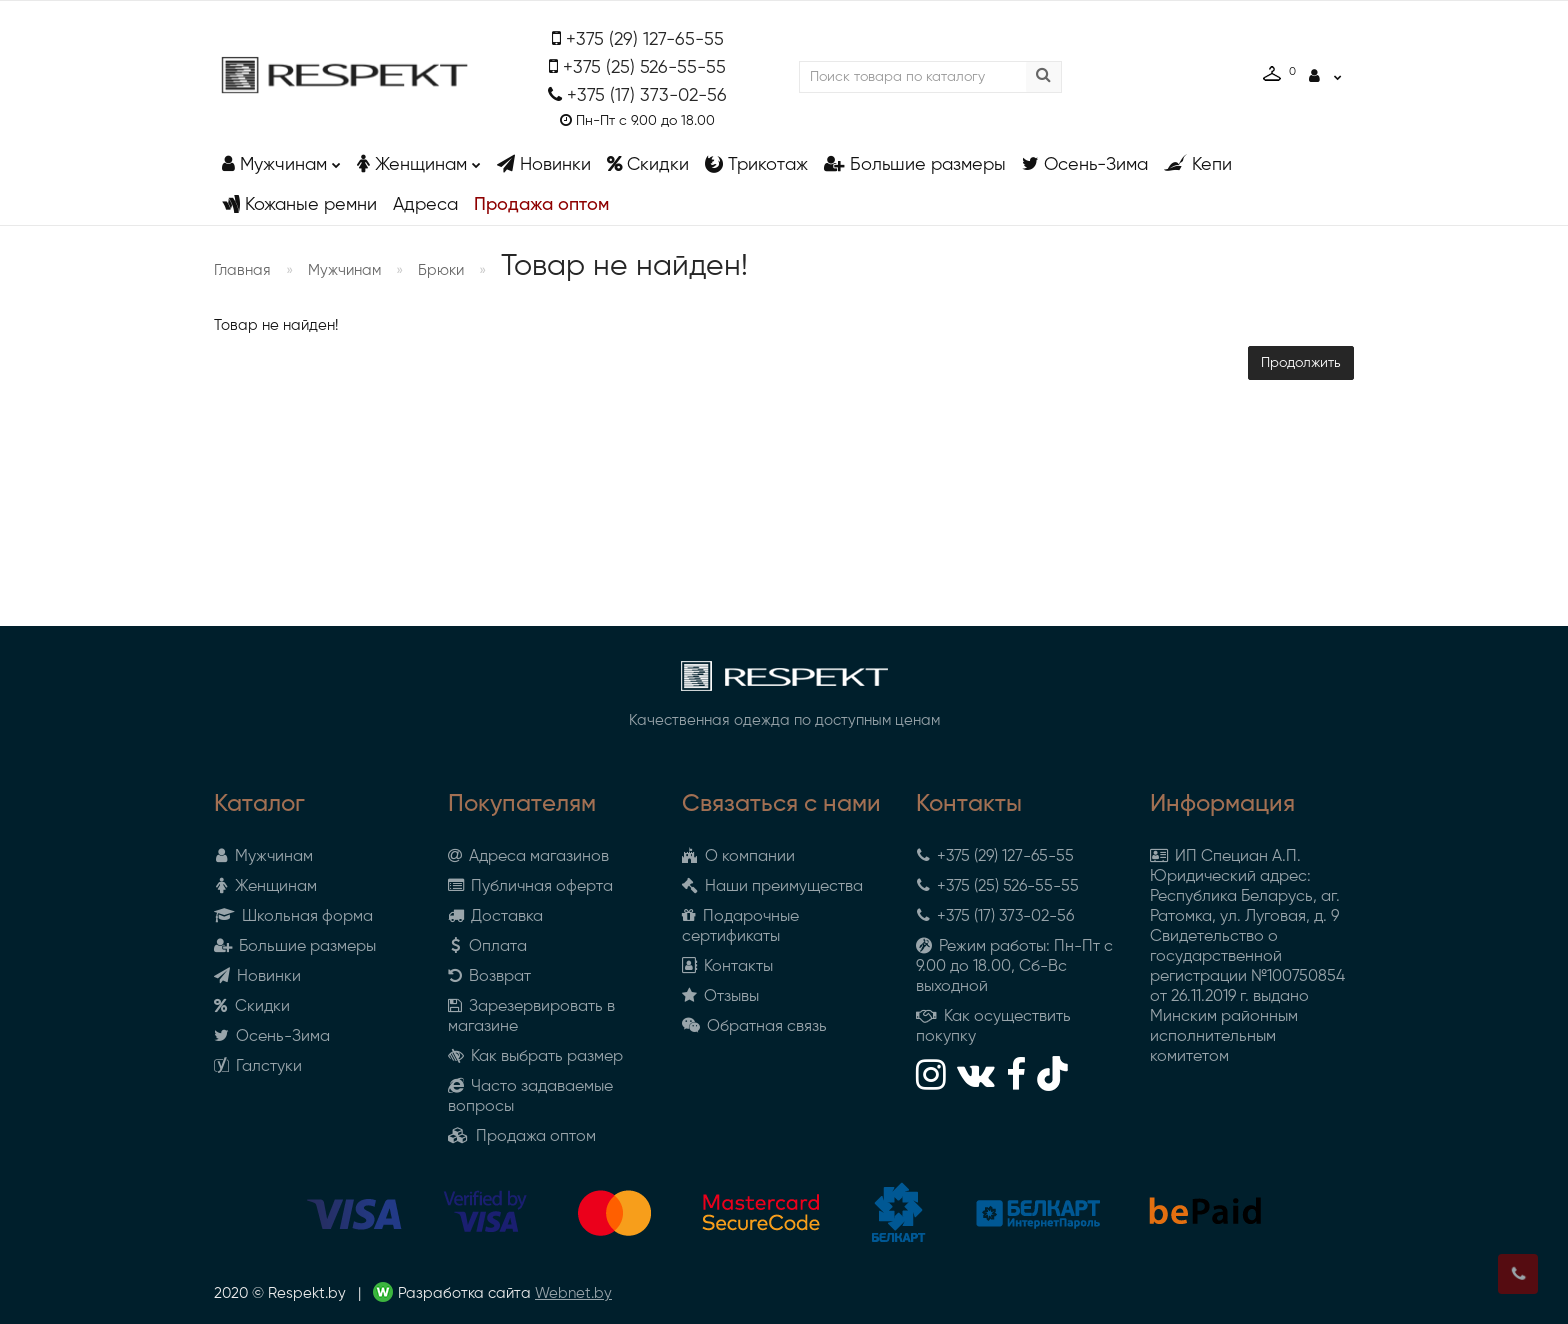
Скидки (648, 164)
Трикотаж (756, 164)
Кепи (1198, 164)
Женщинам (419, 159)
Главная (242, 270)
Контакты (727, 967)
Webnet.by (573, 1293)
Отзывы (720, 997)
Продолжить (1301, 363)
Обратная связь (754, 1027)
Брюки (441, 270)
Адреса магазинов (528, 857)
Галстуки (258, 1067)
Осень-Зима (1085, 164)
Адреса (425, 205)
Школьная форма (293, 917)
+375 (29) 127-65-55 (645, 40)
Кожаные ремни (299, 204)
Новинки (544, 164)
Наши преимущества (772, 887)
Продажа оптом (541, 205)
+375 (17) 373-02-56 (647, 96)
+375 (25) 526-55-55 (644, 68)
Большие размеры (915, 164)
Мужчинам (281, 159)
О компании (738, 857)
